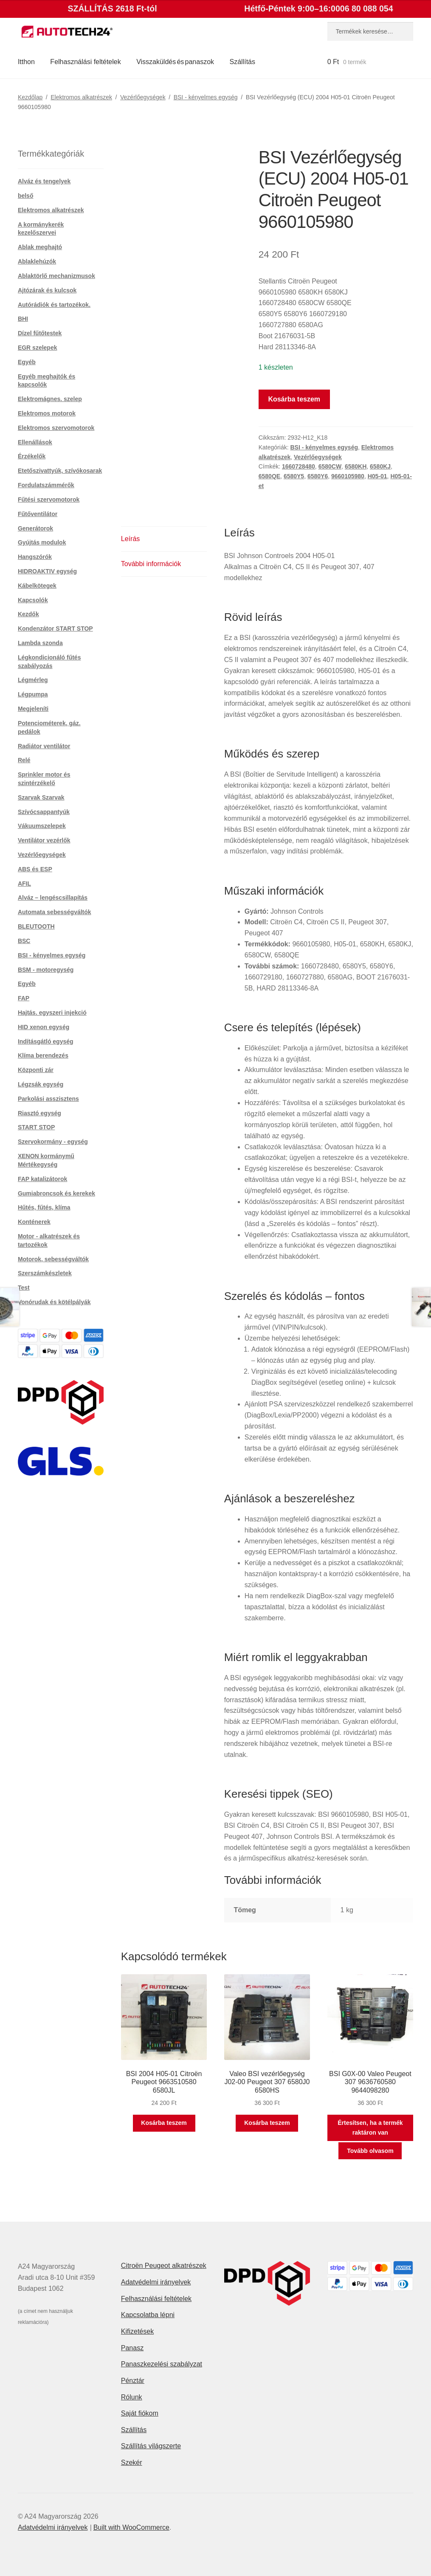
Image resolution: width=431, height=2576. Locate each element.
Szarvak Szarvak (41, 797)
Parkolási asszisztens (48, 1098)
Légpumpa (33, 694)
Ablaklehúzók (37, 261)
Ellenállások (35, 442)
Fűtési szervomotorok (48, 499)
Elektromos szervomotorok (56, 427)
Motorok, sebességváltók (53, 1259)
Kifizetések (137, 2331)
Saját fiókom (139, 2413)
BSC (24, 940)
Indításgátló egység (45, 1041)
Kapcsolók (33, 600)
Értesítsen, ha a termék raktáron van (370, 2127)
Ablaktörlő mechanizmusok (56, 275)
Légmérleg (33, 679)
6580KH (355, 466)
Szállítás (242, 61)
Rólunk (131, 2397)
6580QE (269, 476)
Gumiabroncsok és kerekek (56, 1193)
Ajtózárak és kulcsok (47, 290)
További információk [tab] (151, 563)
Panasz (132, 2348)
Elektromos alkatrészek (81, 97)
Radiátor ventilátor (44, 746)
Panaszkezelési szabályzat (161, 2364)
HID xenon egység (43, 1027)
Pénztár (132, 2380)
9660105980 (347, 476)
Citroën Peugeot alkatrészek (163, 2265)
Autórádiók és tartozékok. (54, 304)
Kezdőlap (30, 97)
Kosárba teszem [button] (163, 2122)
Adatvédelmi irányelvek (156, 2282)
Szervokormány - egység (53, 1141)
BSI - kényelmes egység (206, 97)
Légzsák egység (40, 1084)
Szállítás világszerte (151, 2446)
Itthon (26, 61)
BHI (23, 318)
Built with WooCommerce (131, 2527)
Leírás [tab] (130, 538)
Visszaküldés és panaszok (175, 61)
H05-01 (377, 476)
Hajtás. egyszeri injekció (52, 1012)
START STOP (36, 1127)
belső (26, 195)
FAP (23, 998)
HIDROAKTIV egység (47, 571)
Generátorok (35, 528)
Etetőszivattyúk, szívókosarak (60, 470)
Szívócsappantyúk (44, 811)
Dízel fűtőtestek (40, 333)
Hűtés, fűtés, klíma (44, 1207)
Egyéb (27, 362)
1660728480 (298, 466)
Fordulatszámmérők (46, 485)
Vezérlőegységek (143, 97)
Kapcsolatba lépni (148, 2314)
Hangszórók (35, 556)
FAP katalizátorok (42, 1179)
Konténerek (34, 1221)
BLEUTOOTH (36, 926)
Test (24, 1287)
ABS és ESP (35, 869)
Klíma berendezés (43, 1055)
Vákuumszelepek (42, 825)
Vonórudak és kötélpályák (54, 1302)
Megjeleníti (33, 708)
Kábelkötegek (37, 585)
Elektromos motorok (47, 413)
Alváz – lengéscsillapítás (52, 897)
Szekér (131, 2462)
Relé (24, 760)
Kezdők (28, 614)
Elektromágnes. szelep (50, 399)
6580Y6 (317, 476)
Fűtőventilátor (37, 514)
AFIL (24, 883)
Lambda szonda (40, 643)
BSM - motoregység (45, 969)
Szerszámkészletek (45, 1273)
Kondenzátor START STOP (55, 628)
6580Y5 (294, 476)
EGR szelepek (37, 347)
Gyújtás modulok (42, 542)
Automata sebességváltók (54, 912)
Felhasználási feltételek (85, 61)
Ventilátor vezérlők (44, 840)
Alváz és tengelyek (44, 181)
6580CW (329, 466)
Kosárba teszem (294, 399)
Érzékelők (31, 456)
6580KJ (380, 466)
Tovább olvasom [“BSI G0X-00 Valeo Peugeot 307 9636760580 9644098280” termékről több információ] (370, 2150)
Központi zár (36, 1069)
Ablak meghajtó (40, 247)
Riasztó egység (39, 1113)
